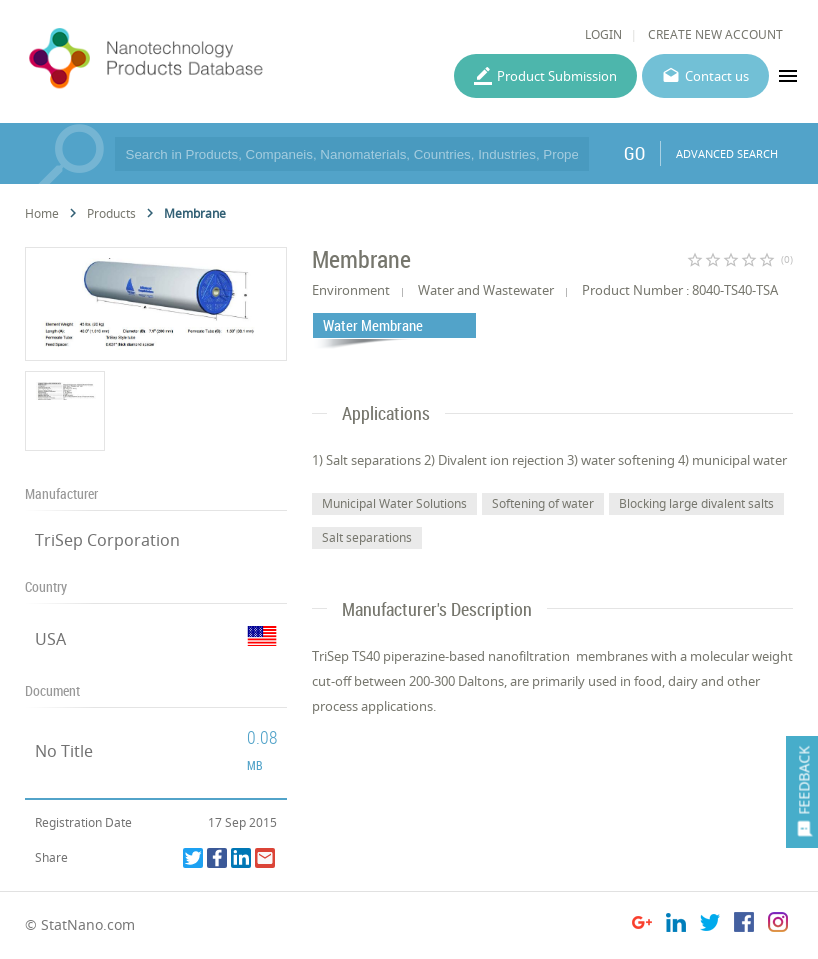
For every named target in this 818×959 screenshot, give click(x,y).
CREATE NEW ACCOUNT (715, 34)
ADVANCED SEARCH (727, 153)
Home (42, 213)
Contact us (717, 76)
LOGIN (603, 34)
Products (111, 213)
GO (634, 153)
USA (50, 639)
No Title (64, 751)
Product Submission (557, 76)
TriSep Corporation (107, 540)
